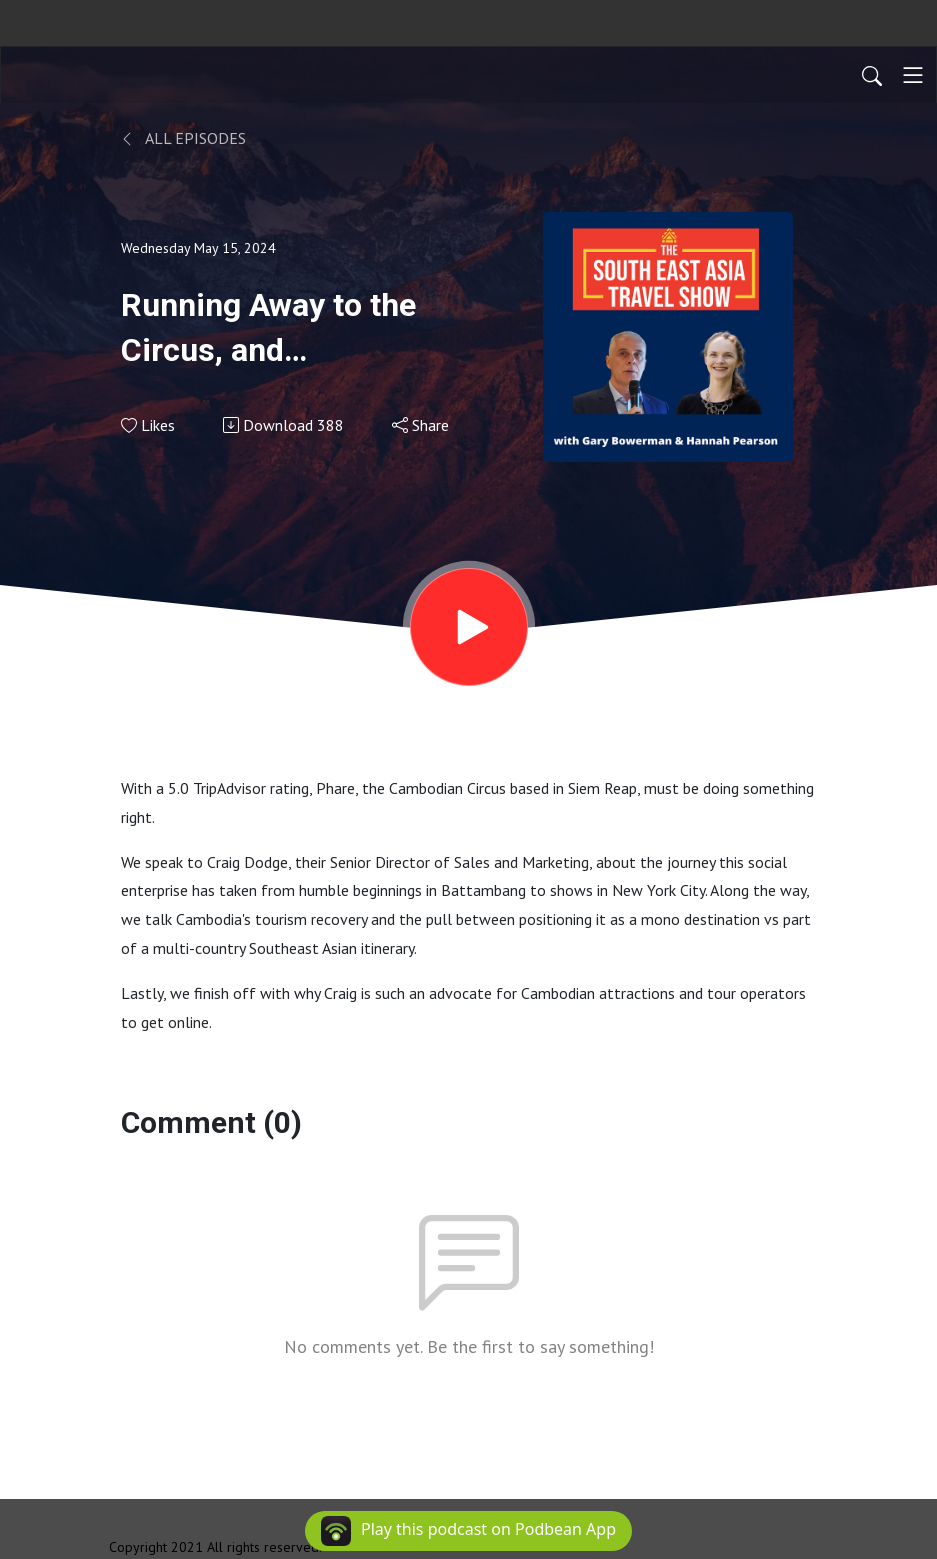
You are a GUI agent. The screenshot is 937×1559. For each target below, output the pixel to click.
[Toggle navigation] (913, 75)
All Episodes (183, 138)
